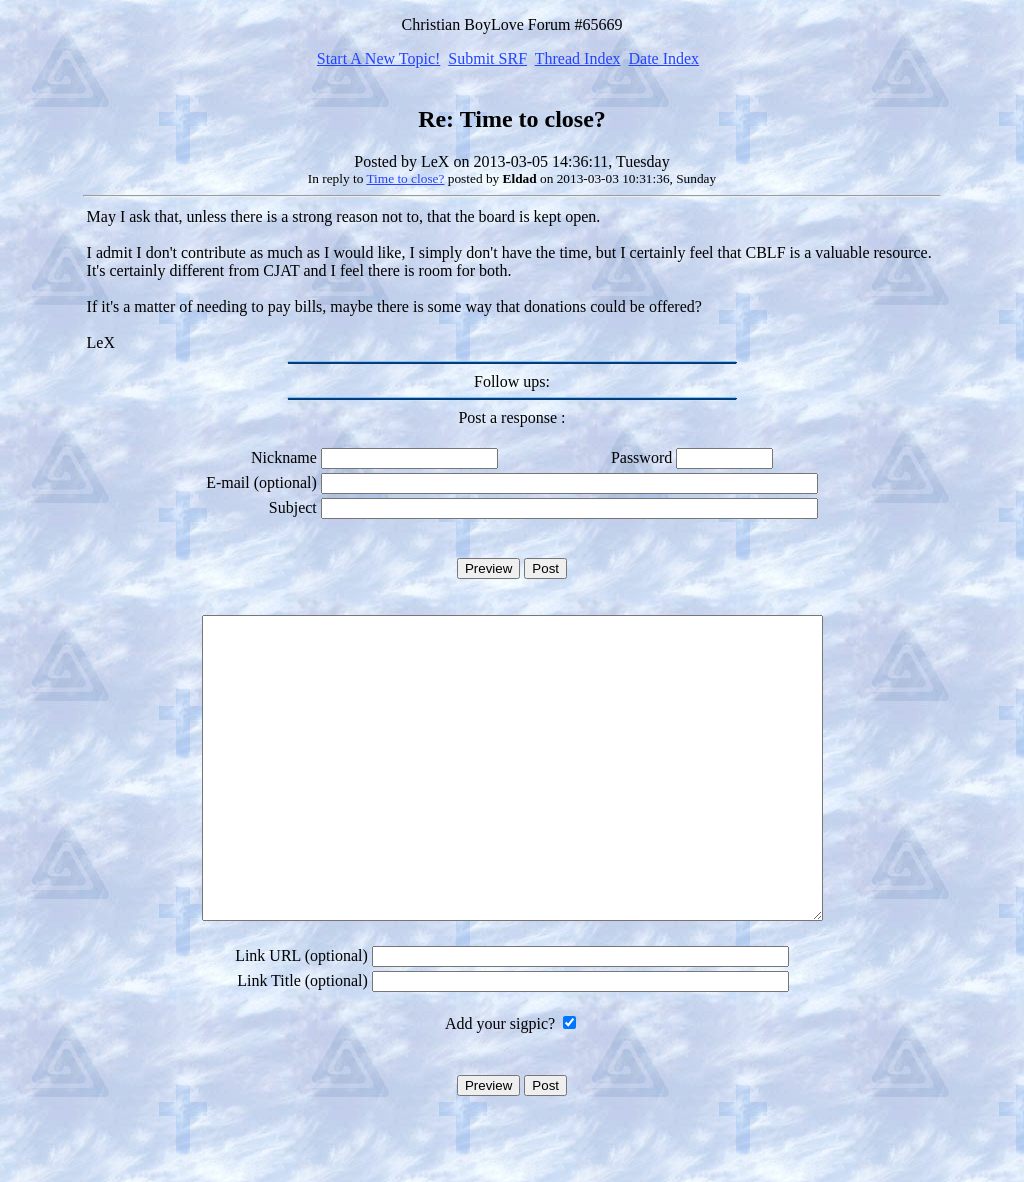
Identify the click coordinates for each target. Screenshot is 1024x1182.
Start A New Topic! (378, 58)
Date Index (663, 58)
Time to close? (405, 178)
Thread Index (578, 58)
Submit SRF (487, 58)
